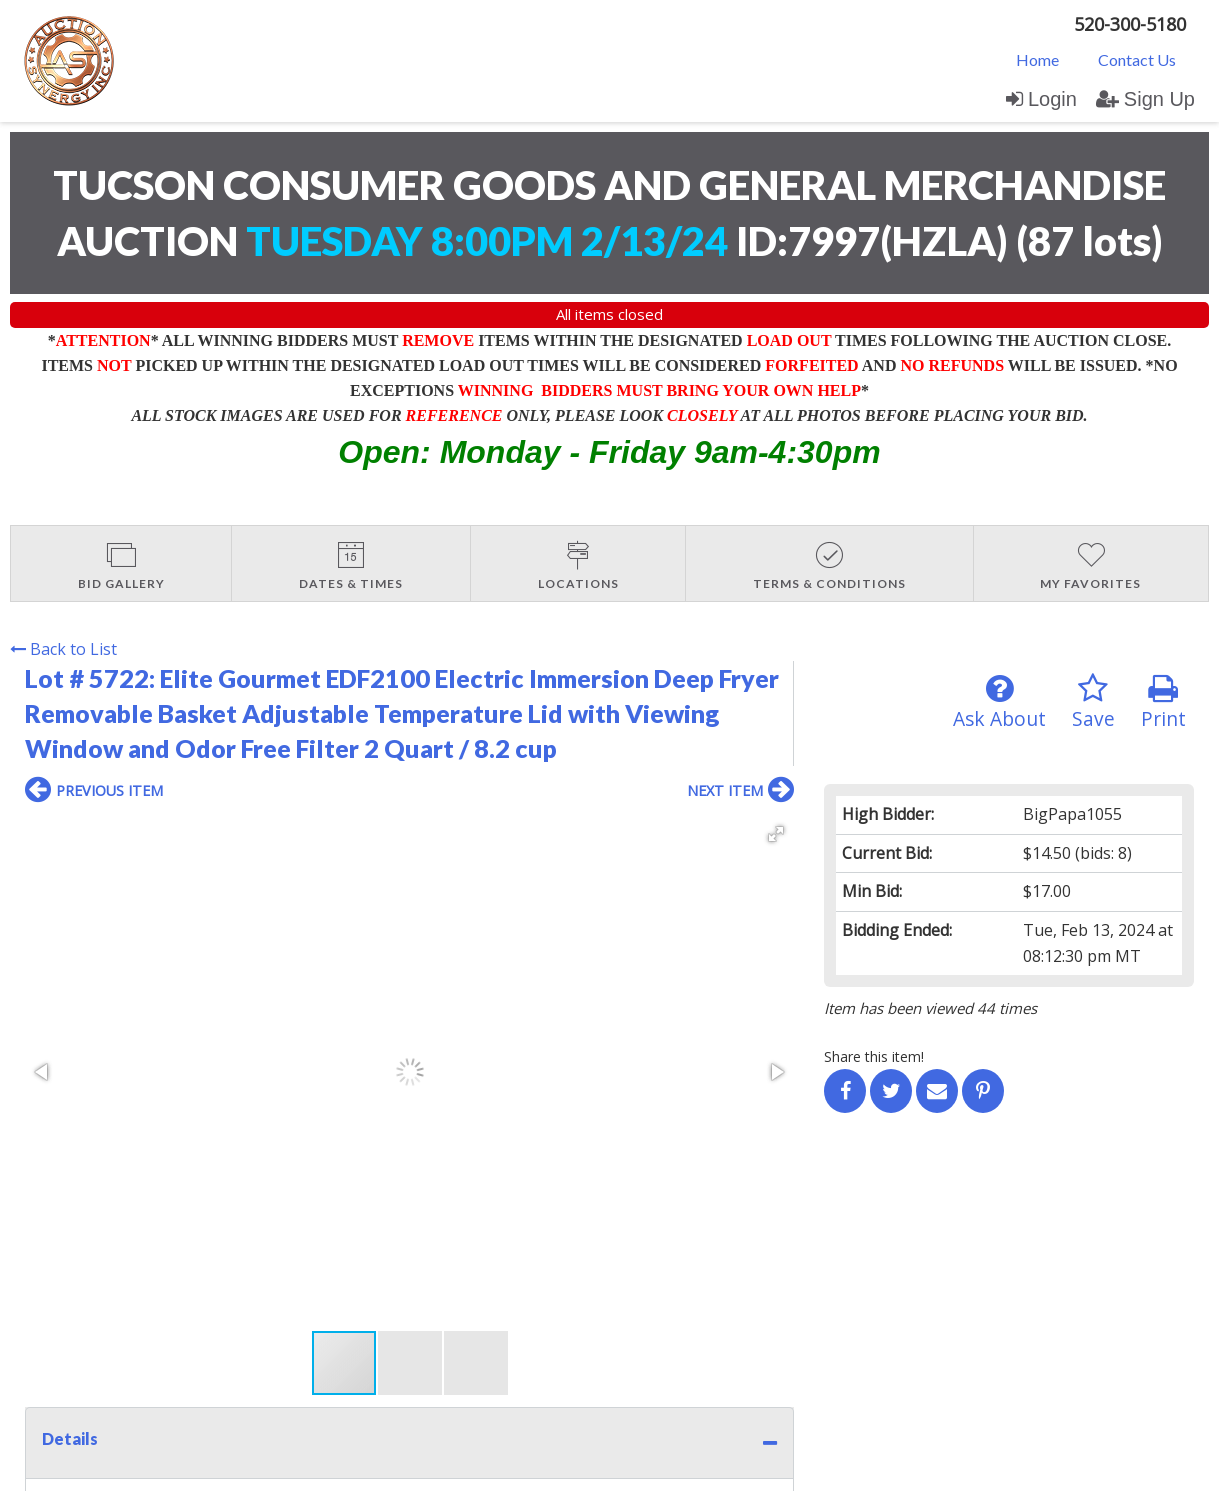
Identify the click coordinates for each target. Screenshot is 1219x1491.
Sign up (241, 1299)
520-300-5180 (1130, 24)
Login (1041, 99)
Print (1163, 702)
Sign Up (1145, 99)
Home (1037, 59)
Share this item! (874, 1056)
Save (1093, 702)
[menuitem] (1037, 59)
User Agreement (333, 1299)
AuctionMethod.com (656, 1468)
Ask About (999, 702)
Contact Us (1137, 59)
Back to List (63, 649)
